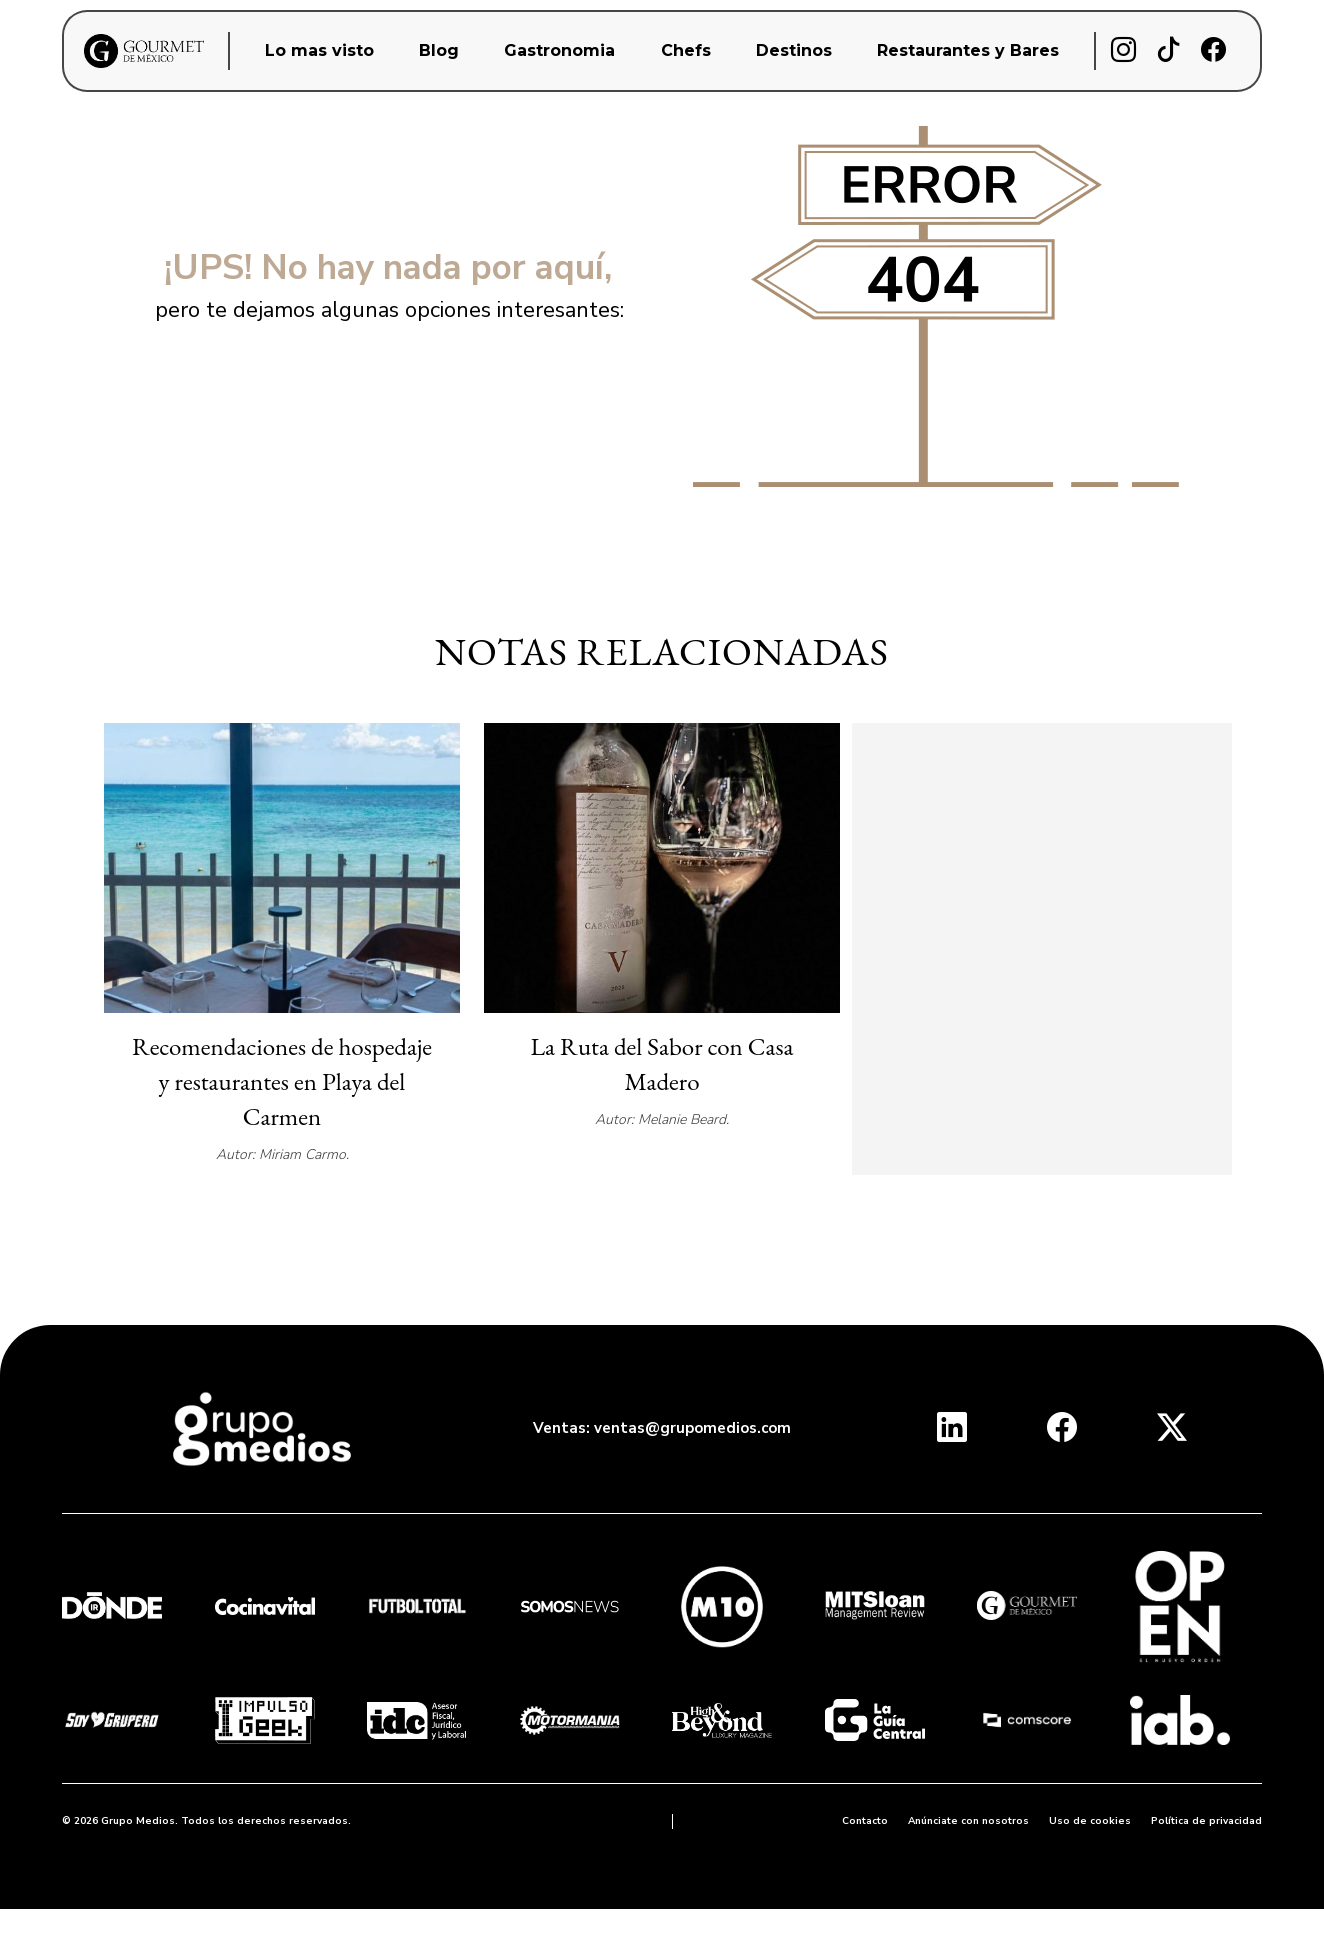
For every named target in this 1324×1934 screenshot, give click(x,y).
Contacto (865, 1821)
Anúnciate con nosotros (968, 1821)
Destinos (794, 50)
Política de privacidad (1206, 1821)
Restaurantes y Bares (968, 50)
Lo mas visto (319, 50)
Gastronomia (559, 50)
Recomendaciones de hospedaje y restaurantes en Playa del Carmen (282, 1081)
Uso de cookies (1090, 1821)
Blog (439, 50)
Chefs (686, 50)
